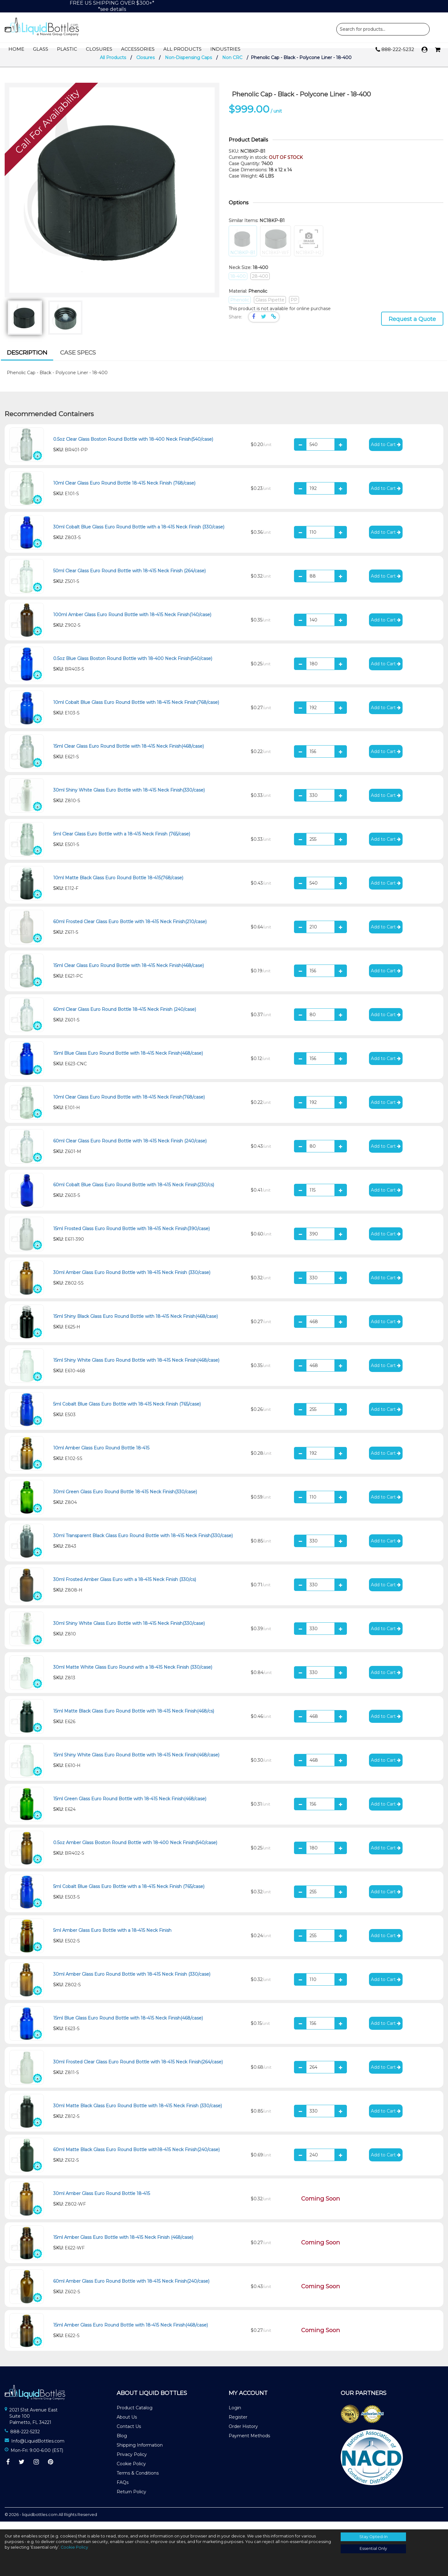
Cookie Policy (131, 2472)
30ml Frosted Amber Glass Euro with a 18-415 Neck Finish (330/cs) (124, 1587)
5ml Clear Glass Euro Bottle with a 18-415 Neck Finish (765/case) (121, 841)
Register (238, 2425)
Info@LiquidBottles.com (37, 2449)
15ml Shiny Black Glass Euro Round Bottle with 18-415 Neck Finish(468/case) (135, 1324)
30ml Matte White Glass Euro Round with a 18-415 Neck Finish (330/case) (132, 1675)
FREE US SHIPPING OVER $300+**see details (112, 6)
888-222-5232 (395, 50)
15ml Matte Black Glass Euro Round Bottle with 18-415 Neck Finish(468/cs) (133, 1719)
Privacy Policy (132, 2462)
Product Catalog (134, 2416)
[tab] (27, 361)
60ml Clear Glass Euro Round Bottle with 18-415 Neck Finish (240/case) (130, 1148)
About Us (127, 2425)
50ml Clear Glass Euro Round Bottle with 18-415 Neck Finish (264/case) (129, 578)
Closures (99, 49)
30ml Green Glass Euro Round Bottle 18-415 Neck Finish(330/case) (125, 1499)
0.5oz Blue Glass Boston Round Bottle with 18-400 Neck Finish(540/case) (132, 666)
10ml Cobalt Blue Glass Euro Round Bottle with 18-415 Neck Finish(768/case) (136, 710)
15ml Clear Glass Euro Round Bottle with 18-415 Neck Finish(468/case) (128, 754)
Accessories (138, 49)
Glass (40, 49)
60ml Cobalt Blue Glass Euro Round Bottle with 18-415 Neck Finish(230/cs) (133, 1192)
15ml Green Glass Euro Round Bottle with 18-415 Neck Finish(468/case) (129, 1806)
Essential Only (373, 2548)
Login (235, 2416)
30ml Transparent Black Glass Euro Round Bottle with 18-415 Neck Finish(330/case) (143, 1543)
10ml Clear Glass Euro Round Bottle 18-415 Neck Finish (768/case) (124, 491)
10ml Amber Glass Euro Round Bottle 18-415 (101, 1455)
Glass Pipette (269, 307)
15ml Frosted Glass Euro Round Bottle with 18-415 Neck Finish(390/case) (131, 1236)
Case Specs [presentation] (78, 360)
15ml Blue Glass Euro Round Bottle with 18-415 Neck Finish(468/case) (128, 1061)
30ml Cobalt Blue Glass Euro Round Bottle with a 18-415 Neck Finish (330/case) (138, 534)
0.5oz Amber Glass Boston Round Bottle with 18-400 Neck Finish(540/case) (135, 1850)
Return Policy (131, 2500)
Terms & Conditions (138, 2481)
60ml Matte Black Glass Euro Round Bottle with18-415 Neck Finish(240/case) (136, 2157)
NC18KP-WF (275, 249)
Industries (225, 49)
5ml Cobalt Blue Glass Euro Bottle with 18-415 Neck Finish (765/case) (127, 1412)
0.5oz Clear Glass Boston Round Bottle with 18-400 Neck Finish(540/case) (133, 447)
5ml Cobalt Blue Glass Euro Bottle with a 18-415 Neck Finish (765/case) (128, 1894)
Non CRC (232, 65)
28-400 (260, 284)
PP (294, 307)
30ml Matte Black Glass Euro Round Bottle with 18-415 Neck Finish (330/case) (137, 2113)
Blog (122, 2444)
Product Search (383, 29)
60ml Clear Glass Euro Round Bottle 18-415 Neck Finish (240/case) (124, 1017)
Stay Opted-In (373, 2536)
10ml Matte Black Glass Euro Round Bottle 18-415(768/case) (118, 885)
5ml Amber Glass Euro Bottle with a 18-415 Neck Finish (112, 1938)
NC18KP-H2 (309, 249)
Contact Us (129, 2434)
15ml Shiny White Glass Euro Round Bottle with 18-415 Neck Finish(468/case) (136, 1368)
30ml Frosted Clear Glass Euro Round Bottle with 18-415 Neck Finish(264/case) (138, 2069)
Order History (243, 2434)
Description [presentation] (27, 360)
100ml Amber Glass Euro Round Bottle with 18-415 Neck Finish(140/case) (132, 622)
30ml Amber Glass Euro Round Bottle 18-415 (101, 2201)
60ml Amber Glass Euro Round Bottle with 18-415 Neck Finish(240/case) (131, 2289)
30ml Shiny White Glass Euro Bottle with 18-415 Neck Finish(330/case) (129, 798)
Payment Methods (249, 2444)
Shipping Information (140, 2453)
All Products (182, 49)
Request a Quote (412, 326)
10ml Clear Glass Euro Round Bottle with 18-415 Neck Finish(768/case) (129, 1105)
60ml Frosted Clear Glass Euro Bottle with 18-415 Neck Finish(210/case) (130, 929)
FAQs (122, 2490)
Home (16, 49)
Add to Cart (386, 452)
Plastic (67, 49)
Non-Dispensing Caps (188, 65)
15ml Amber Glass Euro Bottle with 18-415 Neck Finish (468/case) (123, 2245)
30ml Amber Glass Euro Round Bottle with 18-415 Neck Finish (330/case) (131, 1280)
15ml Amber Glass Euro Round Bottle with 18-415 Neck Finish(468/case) (130, 2333)
